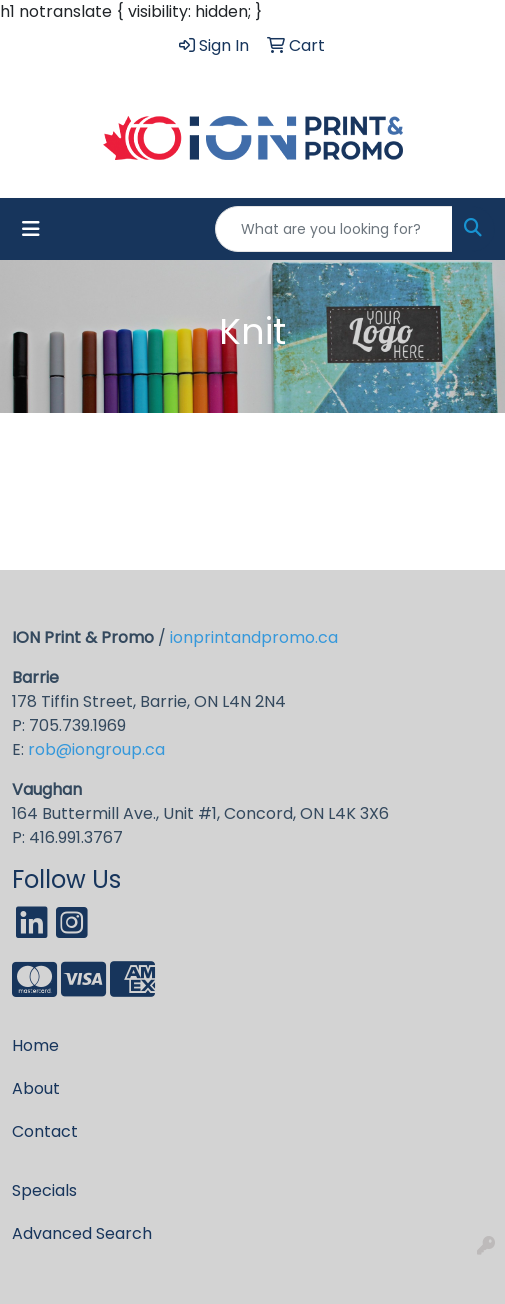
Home (35, 1045)
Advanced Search (82, 1233)
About (36, 1088)
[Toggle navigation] (31, 229)
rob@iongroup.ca (96, 749)
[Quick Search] (334, 229)
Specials (44, 1190)
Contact (45, 1131)
